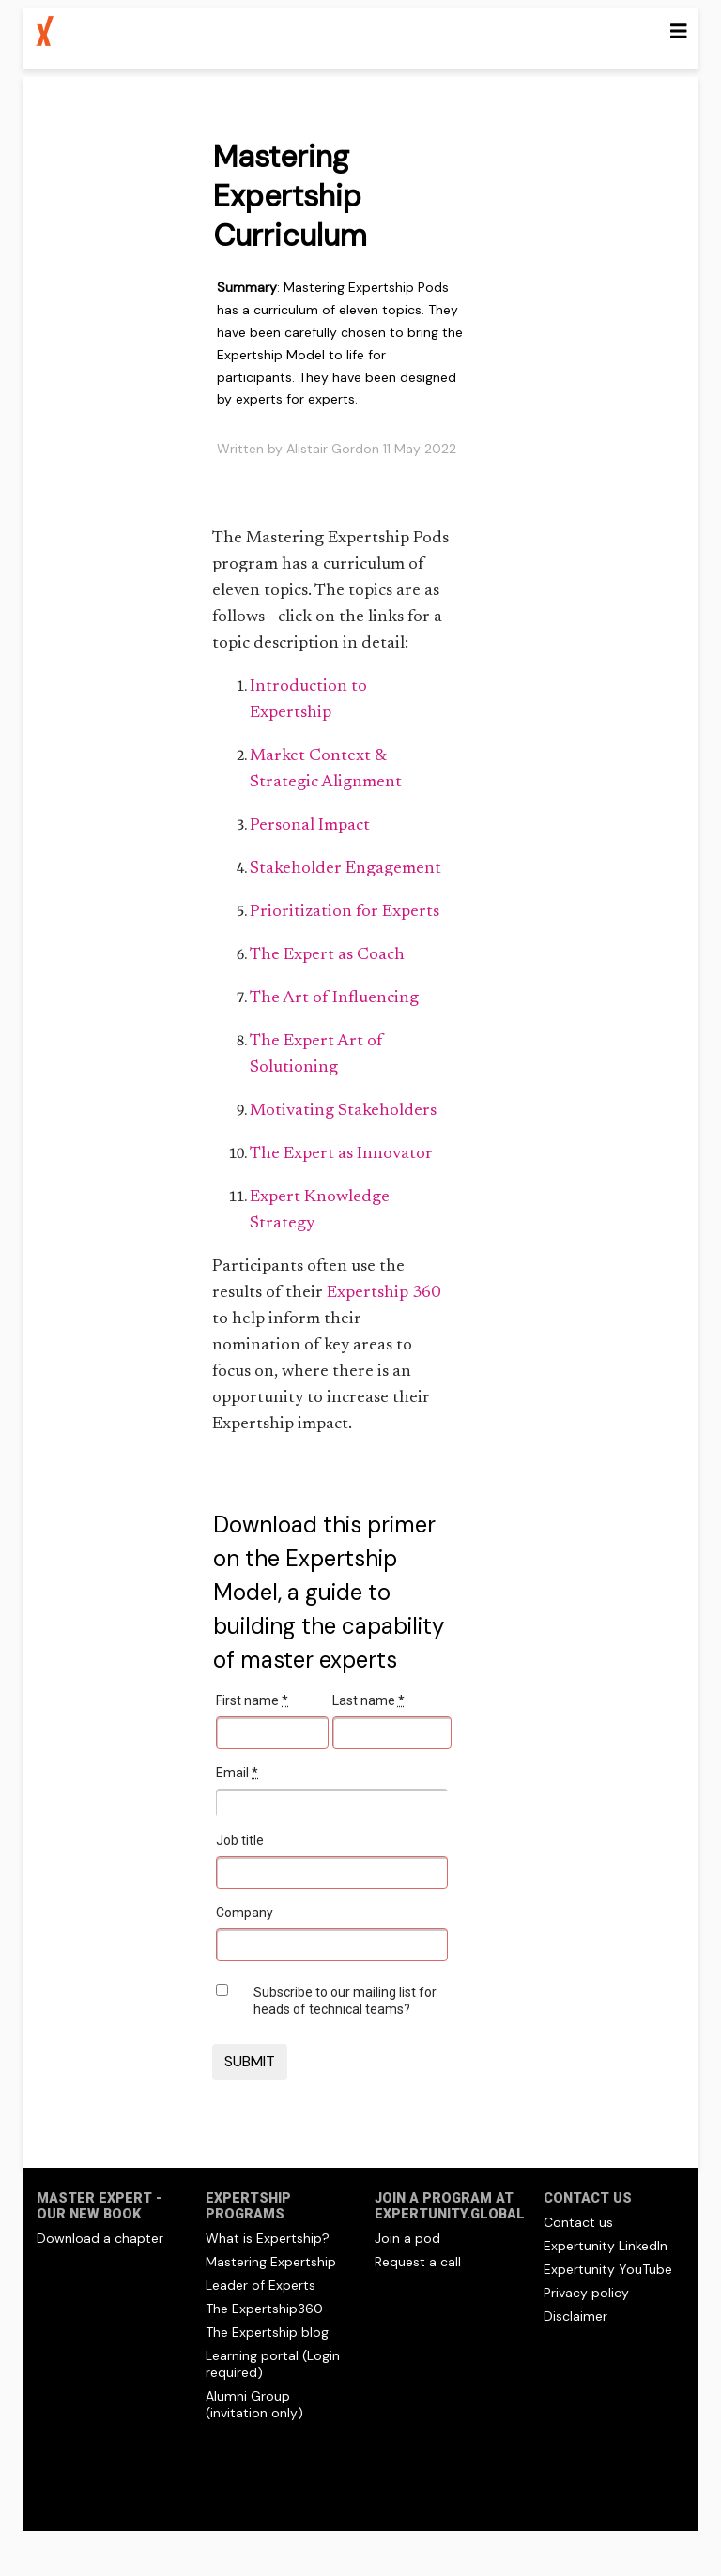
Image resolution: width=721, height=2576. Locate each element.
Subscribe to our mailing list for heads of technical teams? (345, 2001)
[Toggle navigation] (678, 31)
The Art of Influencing (334, 998)
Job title (240, 1840)
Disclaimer (575, 2316)
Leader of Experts (260, 2285)
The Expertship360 (264, 2308)
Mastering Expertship (271, 2261)
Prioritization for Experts (344, 912)
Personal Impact (310, 825)
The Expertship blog (267, 2332)
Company (244, 1912)
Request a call (418, 2261)
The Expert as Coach (327, 955)
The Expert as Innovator (341, 1154)
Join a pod (407, 2238)
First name (252, 1700)
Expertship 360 (383, 1293)
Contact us (578, 2222)
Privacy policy (586, 2292)
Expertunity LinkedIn (605, 2245)
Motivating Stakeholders (343, 1111)
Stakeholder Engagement (345, 869)
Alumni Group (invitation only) (254, 2404)
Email (237, 1772)
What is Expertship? (268, 2238)
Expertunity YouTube (608, 2269)
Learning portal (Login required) (273, 2364)
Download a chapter (100, 2238)
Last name (368, 1700)
